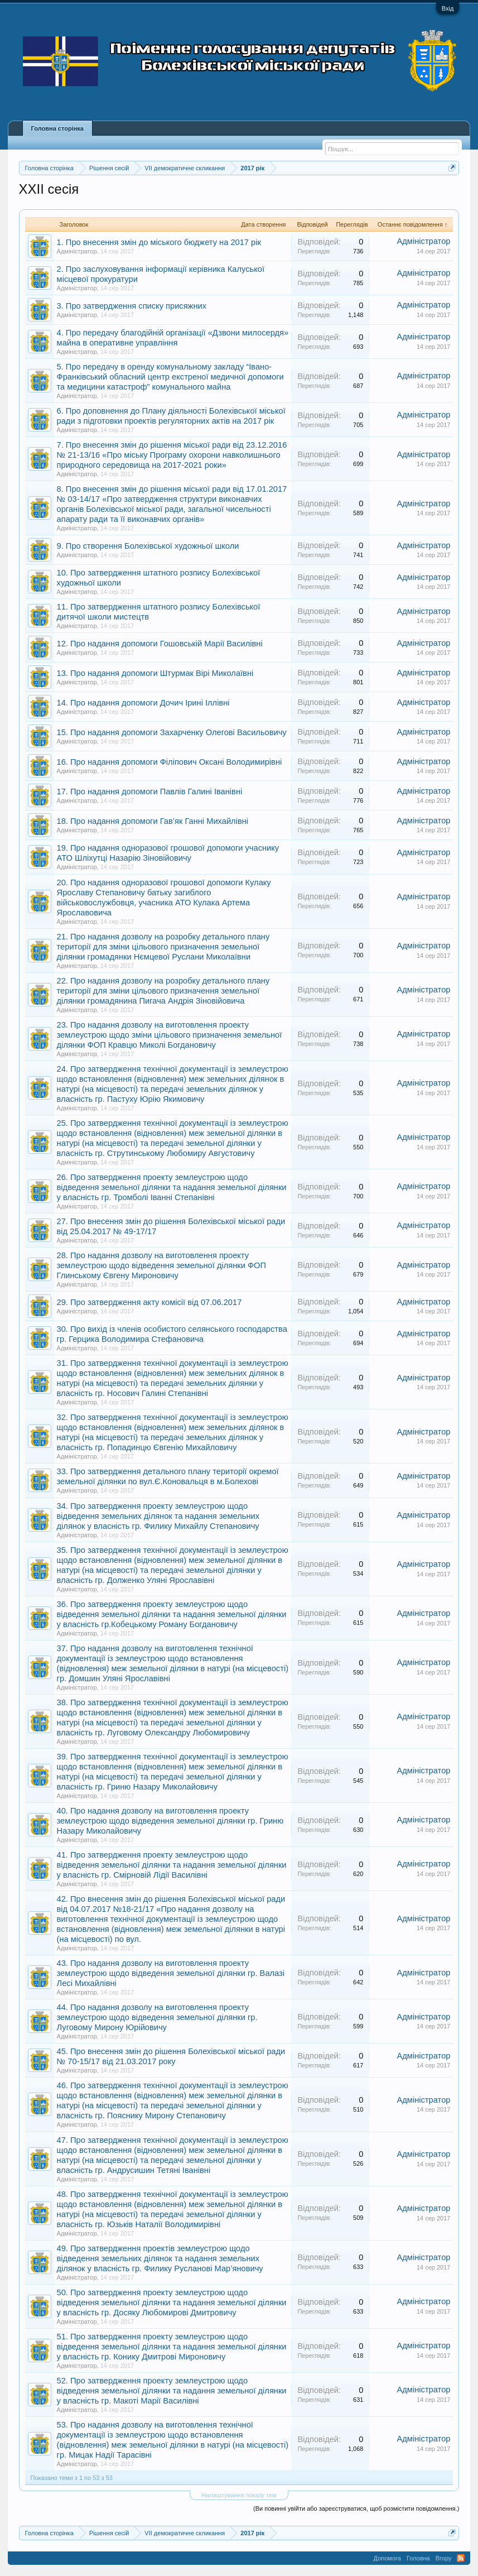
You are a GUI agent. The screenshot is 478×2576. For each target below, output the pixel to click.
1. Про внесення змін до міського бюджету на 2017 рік (159, 242)
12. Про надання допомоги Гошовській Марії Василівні (160, 643)
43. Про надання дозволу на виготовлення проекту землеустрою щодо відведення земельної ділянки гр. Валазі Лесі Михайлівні (171, 1973)
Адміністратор (77, 251)
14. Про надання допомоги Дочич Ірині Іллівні (143, 702)
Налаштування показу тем (238, 2495)
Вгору (444, 2558)
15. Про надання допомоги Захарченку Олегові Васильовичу (172, 732)
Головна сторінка (57, 128)
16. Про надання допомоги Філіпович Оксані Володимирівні (169, 761)
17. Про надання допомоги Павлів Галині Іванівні (150, 791)
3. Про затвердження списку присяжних (131, 305)
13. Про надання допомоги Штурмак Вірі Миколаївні (155, 673)
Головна (418, 2558)
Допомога (387, 2558)
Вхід (448, 8)
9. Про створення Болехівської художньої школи (148, 545)
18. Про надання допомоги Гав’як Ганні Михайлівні (152, 821)
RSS (461, 2558)
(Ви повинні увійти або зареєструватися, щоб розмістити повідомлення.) (356, 2508)
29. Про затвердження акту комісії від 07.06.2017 (149, 1302)
